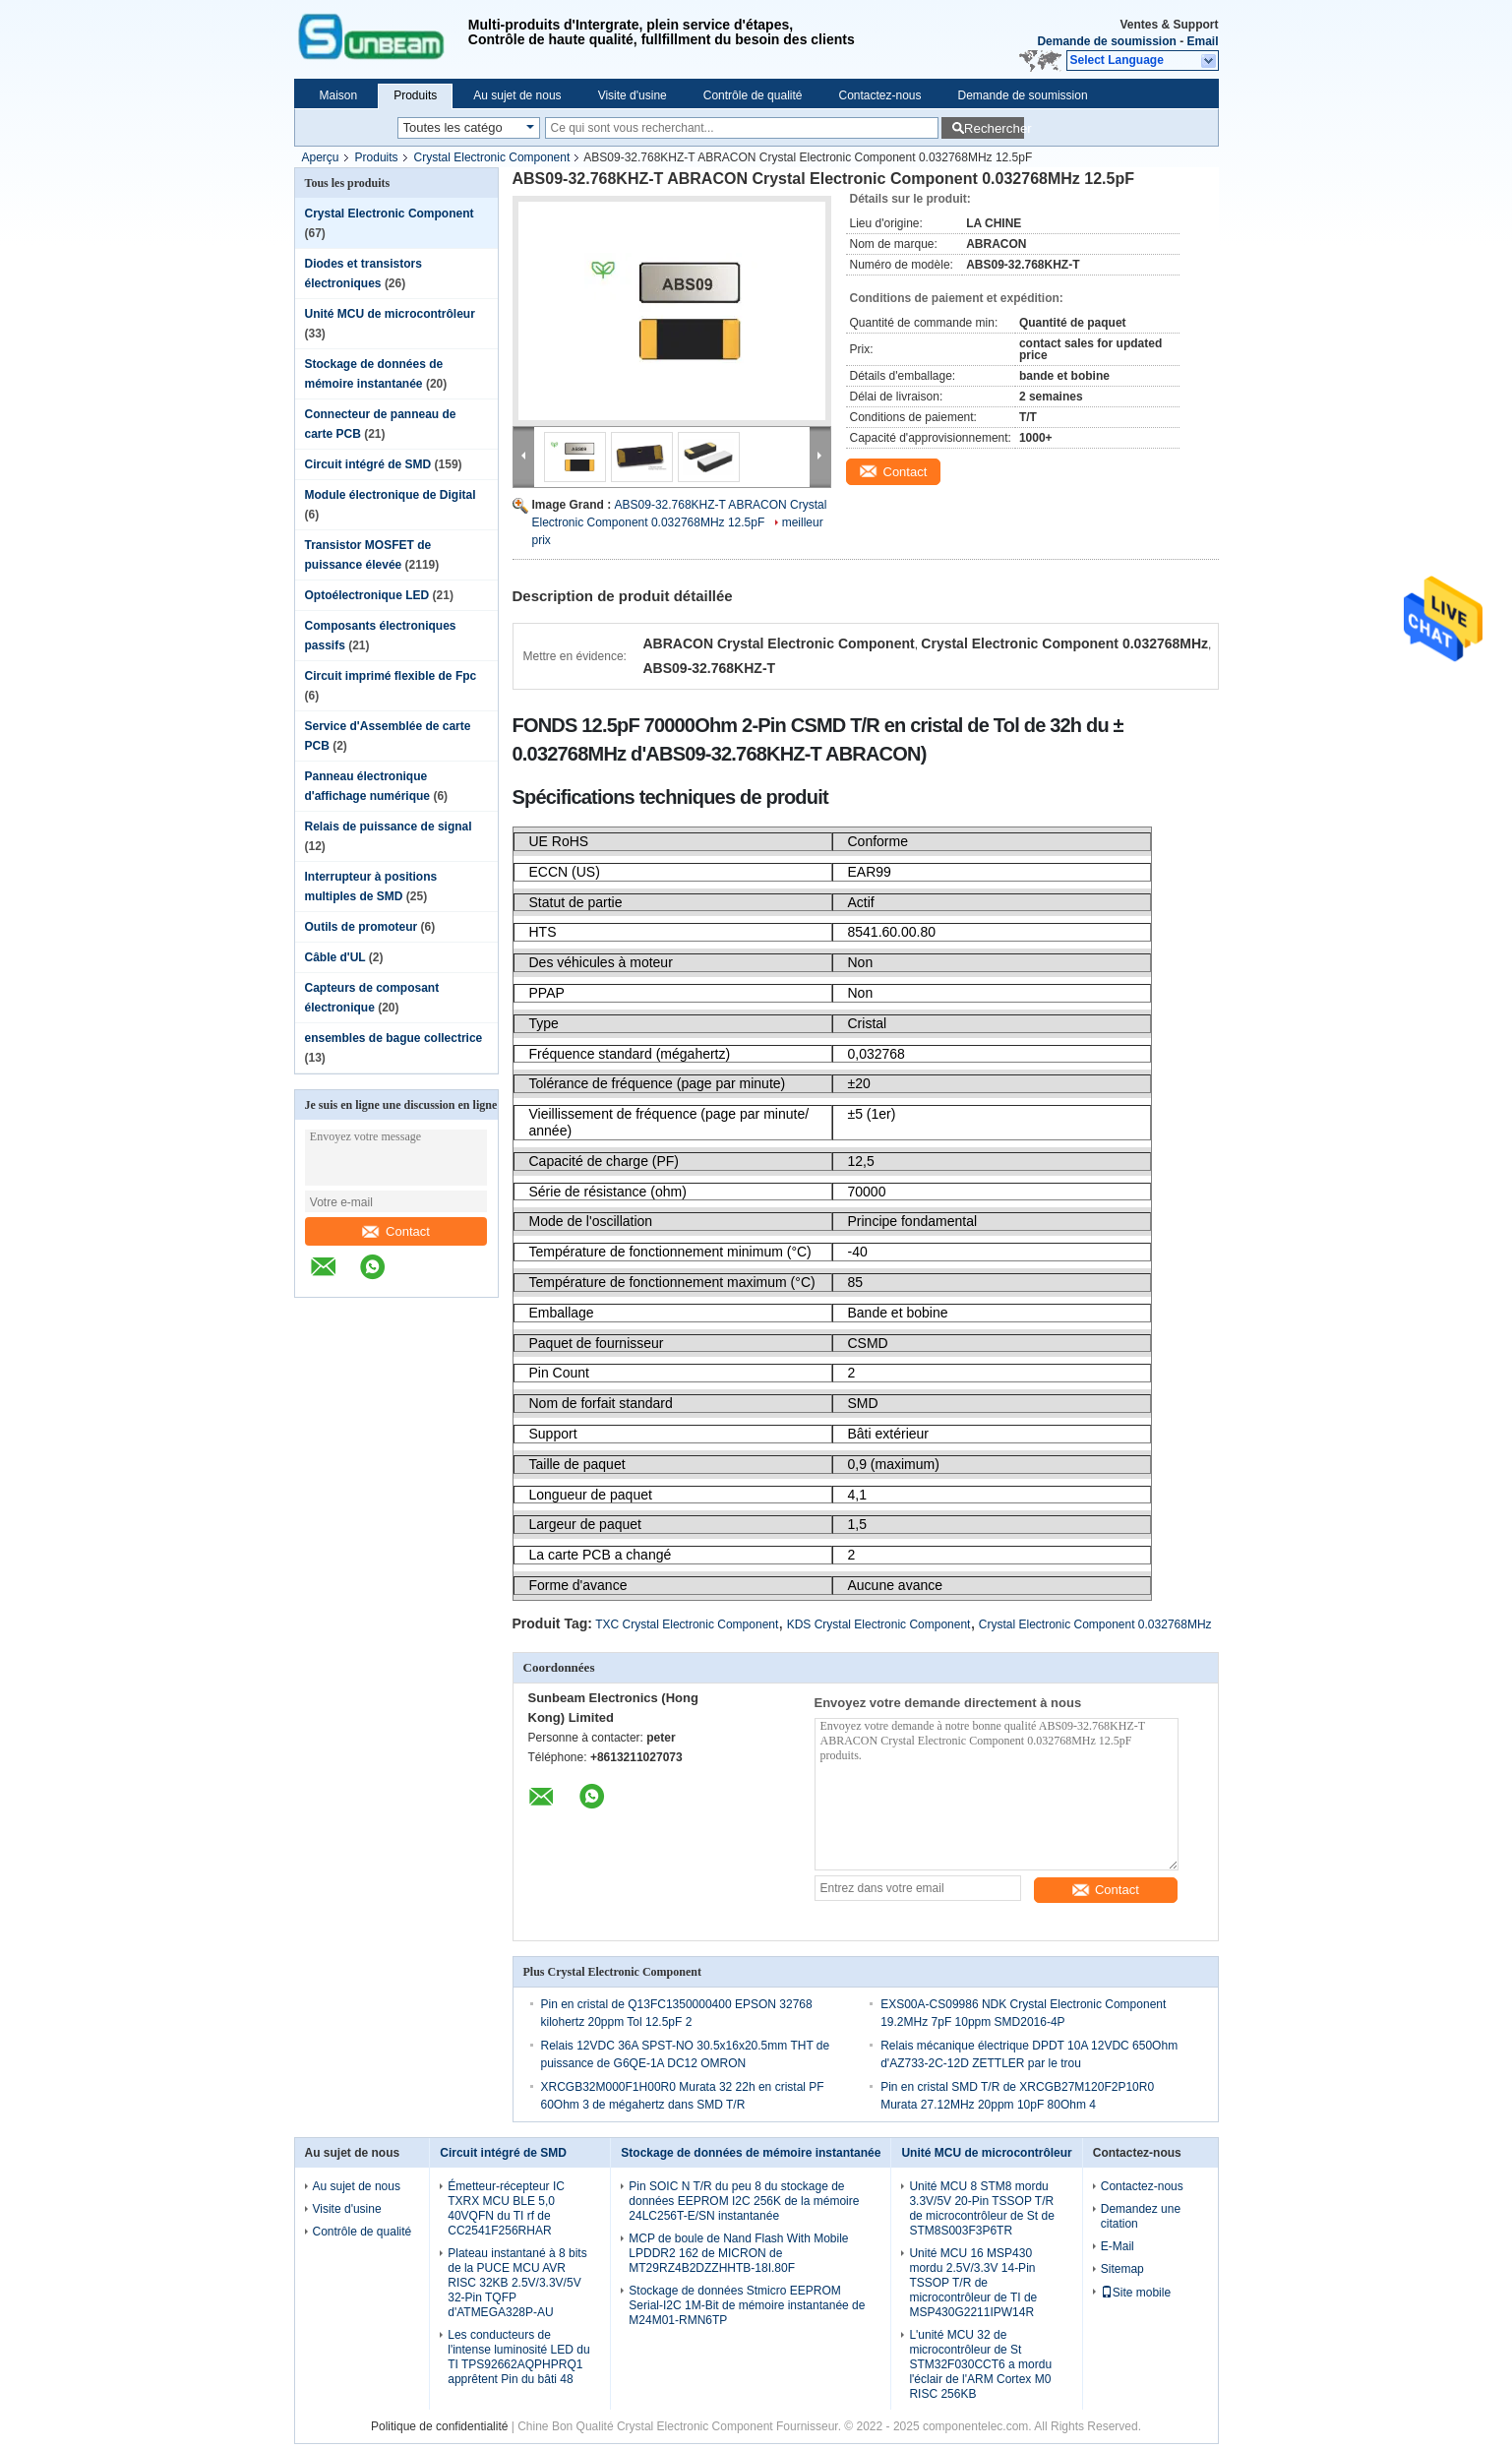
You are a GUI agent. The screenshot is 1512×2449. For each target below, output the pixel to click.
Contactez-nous (879, 95)
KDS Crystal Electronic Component (879, 1624)
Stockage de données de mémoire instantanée (750, 2153)
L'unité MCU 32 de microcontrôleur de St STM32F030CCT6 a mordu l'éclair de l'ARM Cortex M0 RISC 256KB (980, 2364)
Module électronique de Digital (390, 495)
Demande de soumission (1106, 41)
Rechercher (994, 128)
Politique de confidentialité (439, 2426)
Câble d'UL (335, 957)
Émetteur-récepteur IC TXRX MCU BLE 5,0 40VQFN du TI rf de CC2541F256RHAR (506, 2208)
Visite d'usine (632, 95)
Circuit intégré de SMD (368, 464)
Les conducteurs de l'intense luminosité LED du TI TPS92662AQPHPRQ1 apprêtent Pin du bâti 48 (518, 2357)
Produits (415, 95)
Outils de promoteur (361, 927)
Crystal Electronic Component (492, 157)
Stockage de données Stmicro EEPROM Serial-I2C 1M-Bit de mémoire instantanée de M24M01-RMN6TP (747, 2305)
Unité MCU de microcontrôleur (390, 314)
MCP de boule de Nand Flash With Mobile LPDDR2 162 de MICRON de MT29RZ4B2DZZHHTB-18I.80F (738, 2253)
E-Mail (1117, 2246)
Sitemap (1122, 2269)
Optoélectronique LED (367, 595)
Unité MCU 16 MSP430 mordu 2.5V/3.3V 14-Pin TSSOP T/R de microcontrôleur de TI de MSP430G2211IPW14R (973, 2282)
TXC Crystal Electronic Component (686, 1624)
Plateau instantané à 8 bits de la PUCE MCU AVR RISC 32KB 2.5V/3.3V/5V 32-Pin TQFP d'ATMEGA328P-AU (517, 2282)
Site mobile (1136, 2292)
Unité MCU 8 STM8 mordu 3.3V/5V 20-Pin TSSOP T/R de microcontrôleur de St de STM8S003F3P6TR (981, 2208)
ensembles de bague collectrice (394, 1038)
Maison (339, 95)
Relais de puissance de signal (388, 826)
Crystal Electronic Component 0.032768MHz (1095, 1624)
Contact (396, 1231)
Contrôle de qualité (753, 95)
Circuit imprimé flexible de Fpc (391, 676)
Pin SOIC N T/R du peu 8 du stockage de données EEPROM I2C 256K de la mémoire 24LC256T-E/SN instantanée (744, 2201)
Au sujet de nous (517, 95)
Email (1202, 41)
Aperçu (320, 157)
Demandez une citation (1140, 2216)
